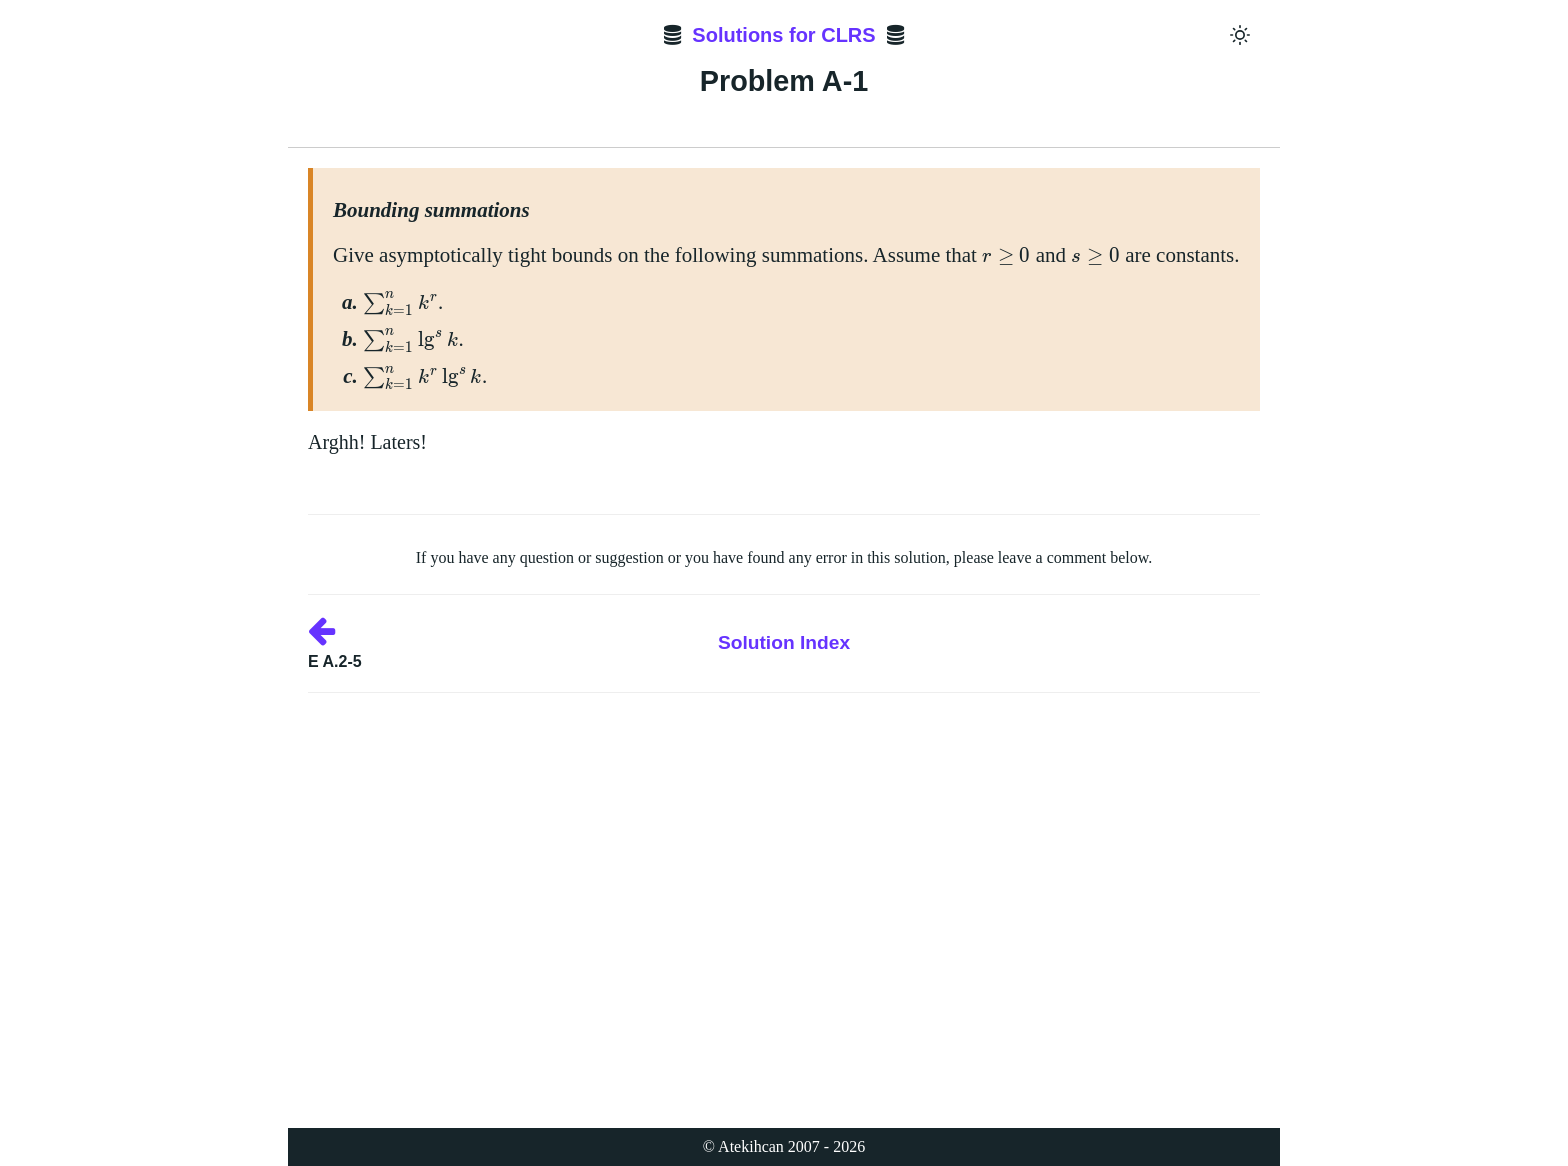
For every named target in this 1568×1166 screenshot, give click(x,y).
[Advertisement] (784, 833)
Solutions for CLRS (783, 35)
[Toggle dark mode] (1240, 35)
